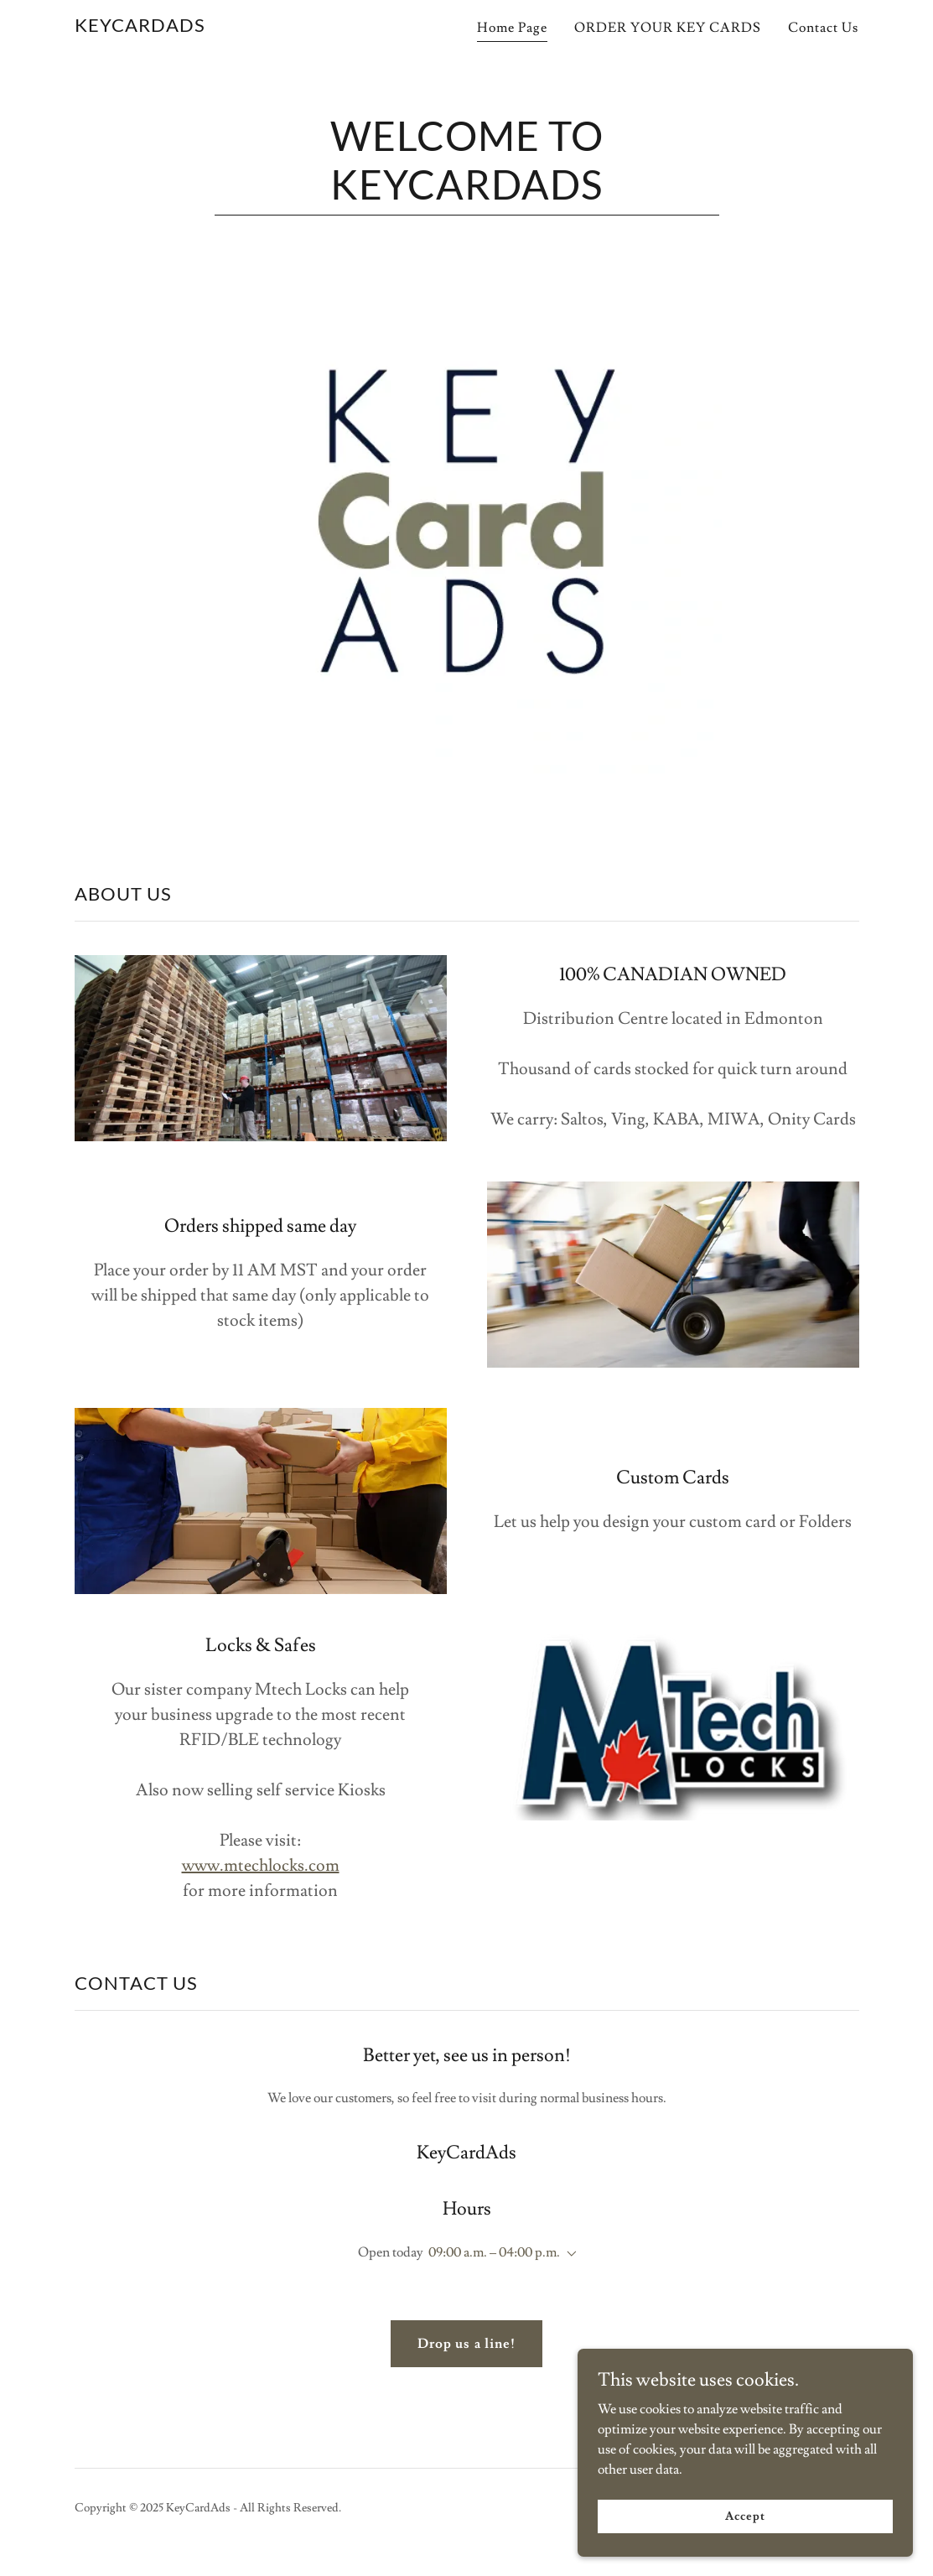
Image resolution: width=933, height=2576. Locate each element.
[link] (140, 27)
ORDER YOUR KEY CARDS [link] (667, 27)
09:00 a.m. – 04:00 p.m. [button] (494, 2252)
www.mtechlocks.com (261, 1866)
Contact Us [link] (823, 27)
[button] (568, 2254)
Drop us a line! (466, 2343)
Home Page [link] (512, 27)
